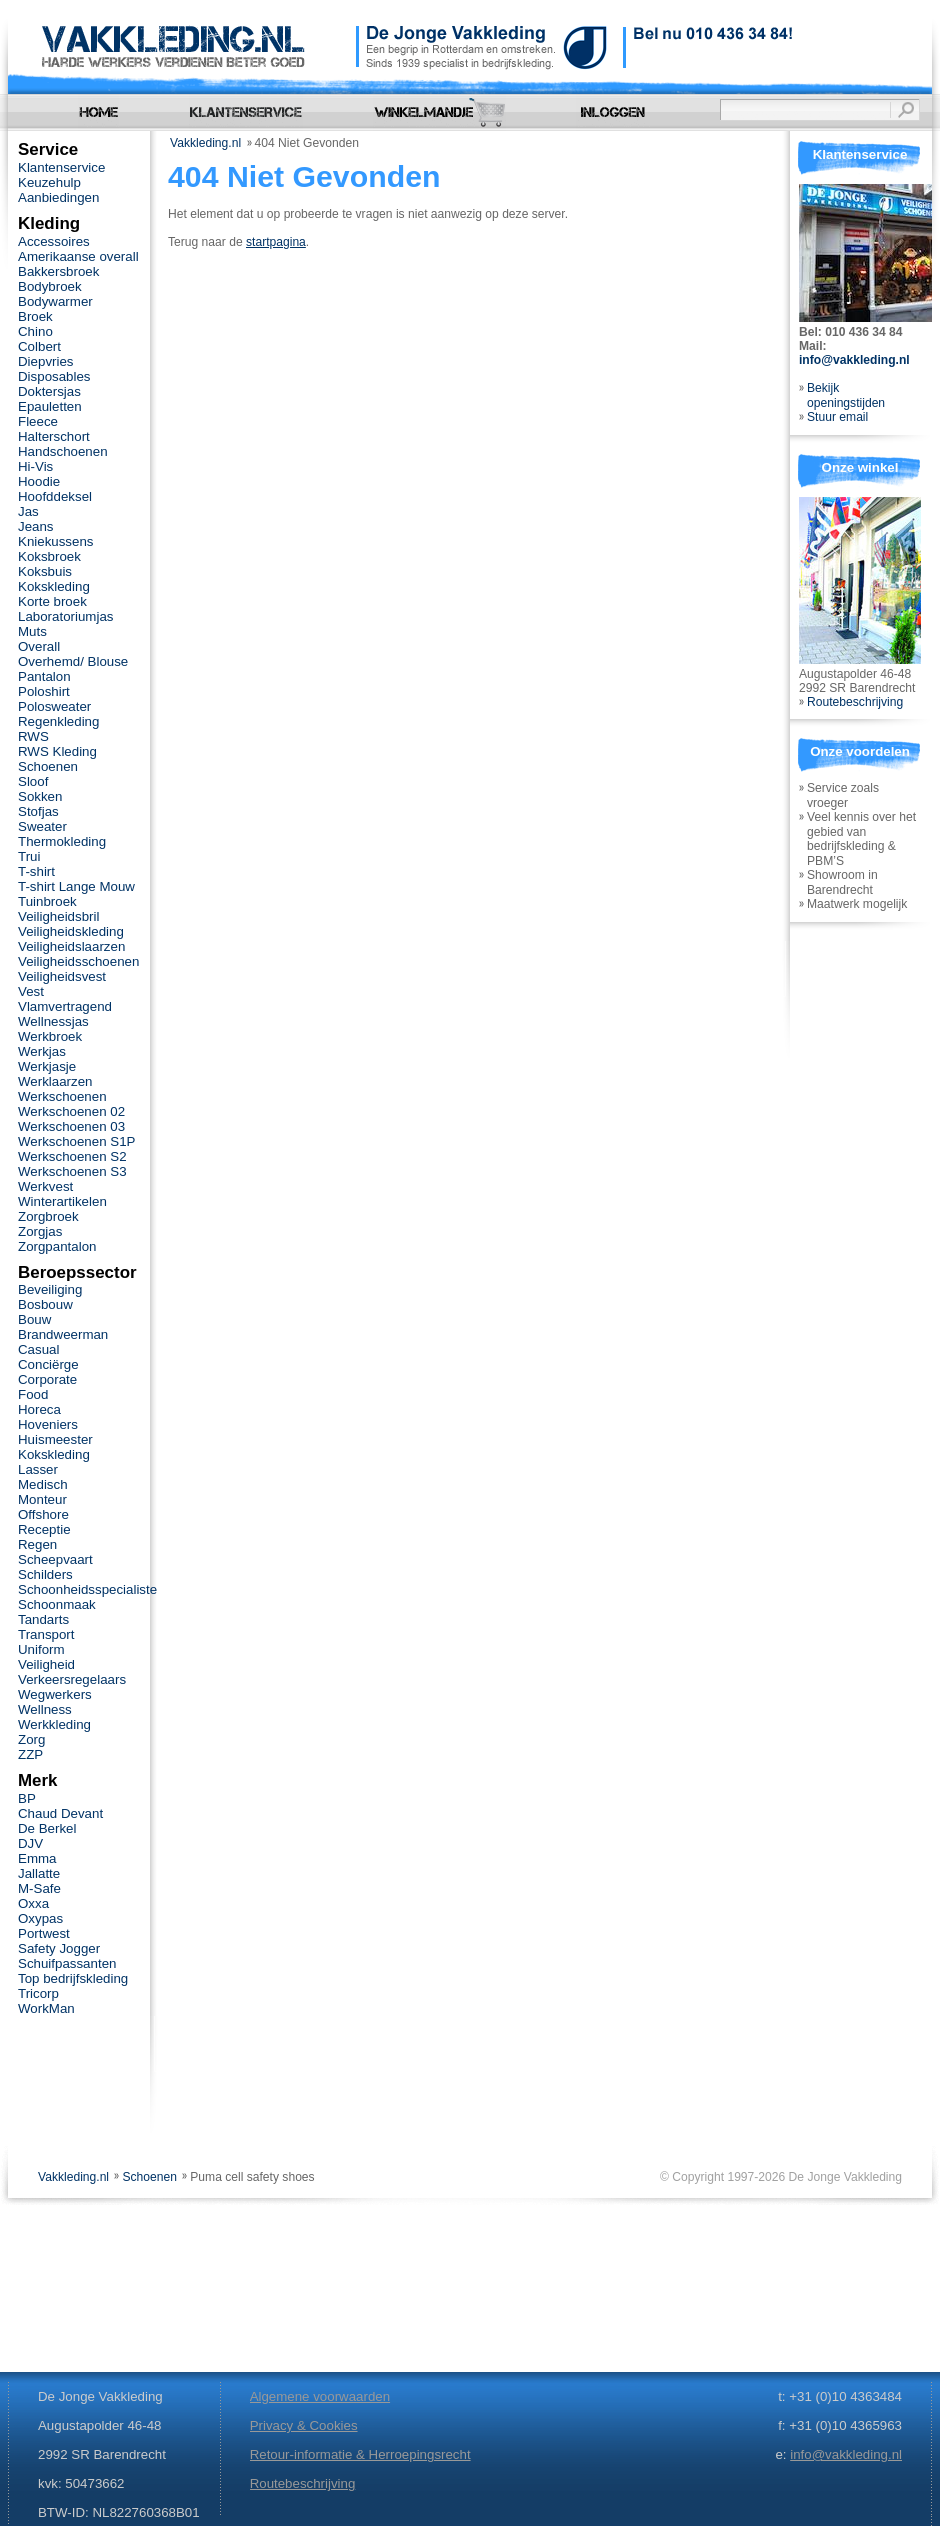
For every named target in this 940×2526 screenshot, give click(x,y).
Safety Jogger (59, 1948)
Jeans (36, 526)
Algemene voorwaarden (320, 2396)
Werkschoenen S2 (72, 1156)
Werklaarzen (55, 1081)
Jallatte (39, 1873)
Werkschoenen (62, 1096)
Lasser (38, 1469)
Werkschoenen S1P (76, 1141)
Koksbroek (49, 556)
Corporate (47, 1379)
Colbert (39, 346)
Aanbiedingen (58, 197)
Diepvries (46, 361)
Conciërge (48, 1364)
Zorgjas (40, 1231)
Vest (31, 991)
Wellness (45, 1709)
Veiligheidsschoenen (78, 961)
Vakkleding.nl (205, 143)
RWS (33, 736)
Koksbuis (45, 571)
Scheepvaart (55, 1559)
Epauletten (50, 406)
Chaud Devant (60, 1813)
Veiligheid (46, 1664)
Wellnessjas (53, 1021)
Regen (37, 1544)
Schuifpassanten (67, 1963)
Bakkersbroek (58, 271)
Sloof (33, 781)
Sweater (42, 826)
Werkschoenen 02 (71, 1111)
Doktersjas (49, 391)
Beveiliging (50, 1289)
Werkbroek (50, 1036)
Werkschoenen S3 (72, 1171)
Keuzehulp (49, 182)
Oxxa (33, 1903)
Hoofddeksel (55, 496)
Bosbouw (45, 1304)
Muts (32, 631)
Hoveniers (48, 1424)
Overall (39, 646)
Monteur (42, 1499)
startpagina (276, 242)
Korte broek (52, 601)
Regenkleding (58, 721)
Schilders (45, 1574)
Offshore (43, 1514)
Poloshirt (44, 691)
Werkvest (45, 1186)
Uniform (41, 1649)
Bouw (34, 1319)
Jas (28, 511)
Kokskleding (54, 586)
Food (33, 1394)
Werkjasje (47, 1066)
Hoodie (39, 481)
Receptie (44, 1529)
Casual (38, 1349)
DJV (30, 1843)
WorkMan (46, 2008)
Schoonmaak (57, 1604)
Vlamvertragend (65, 1006)
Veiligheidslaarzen (71, 946)
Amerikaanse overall (78, 256)
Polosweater (54, 706)
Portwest (44, 1933)
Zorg (31, 1739)
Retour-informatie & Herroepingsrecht (360, 2454)
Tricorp (38, 1993)
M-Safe (39, 1888)
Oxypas (40, 1918)
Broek (35, 316)
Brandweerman (63, 1334)
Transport (46, 1634)
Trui (29, 856)
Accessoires (54, 241)
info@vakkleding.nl (854, 360)
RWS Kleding (57, 751)
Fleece (38, 421)
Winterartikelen (62, 1201)
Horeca (39, 1409)
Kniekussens (55, 541)
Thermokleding (62, 841)
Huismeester (55, 1439)
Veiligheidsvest (62, 976)
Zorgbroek (48, 1216)
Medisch (43, 1484)
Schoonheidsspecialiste (87, 1589)
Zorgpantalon (57, 1246)
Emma (37, 1858)
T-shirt (36, 871)
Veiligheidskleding (71, 931)
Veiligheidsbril (58, 916)
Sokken (40, 796)
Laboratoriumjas (65, 616)
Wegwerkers (55, 1694)
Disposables (54, 376)
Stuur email (837, 417)
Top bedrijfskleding (73, 1978)
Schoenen (48, 766)
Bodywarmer (55, 301)
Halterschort (54, 436)
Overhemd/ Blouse (73, 661)
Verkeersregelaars (72, 1679)
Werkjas (42, 1051)
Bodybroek (50, 286)
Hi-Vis (35, 466)
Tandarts (43, 1619)
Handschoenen (63, 451)
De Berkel (47, 1828)
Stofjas (38, 811)
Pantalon (44, 676)
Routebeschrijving (855, 702)
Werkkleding (54, 1724)
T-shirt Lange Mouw (76, 886)
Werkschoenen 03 (71, 1126)
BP (27, 1798)
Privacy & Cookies (304, 2425)
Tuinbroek (47, 901)
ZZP (30, 1754)
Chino (35, 331)
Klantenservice (61, 167)
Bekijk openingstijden (846, 395)
